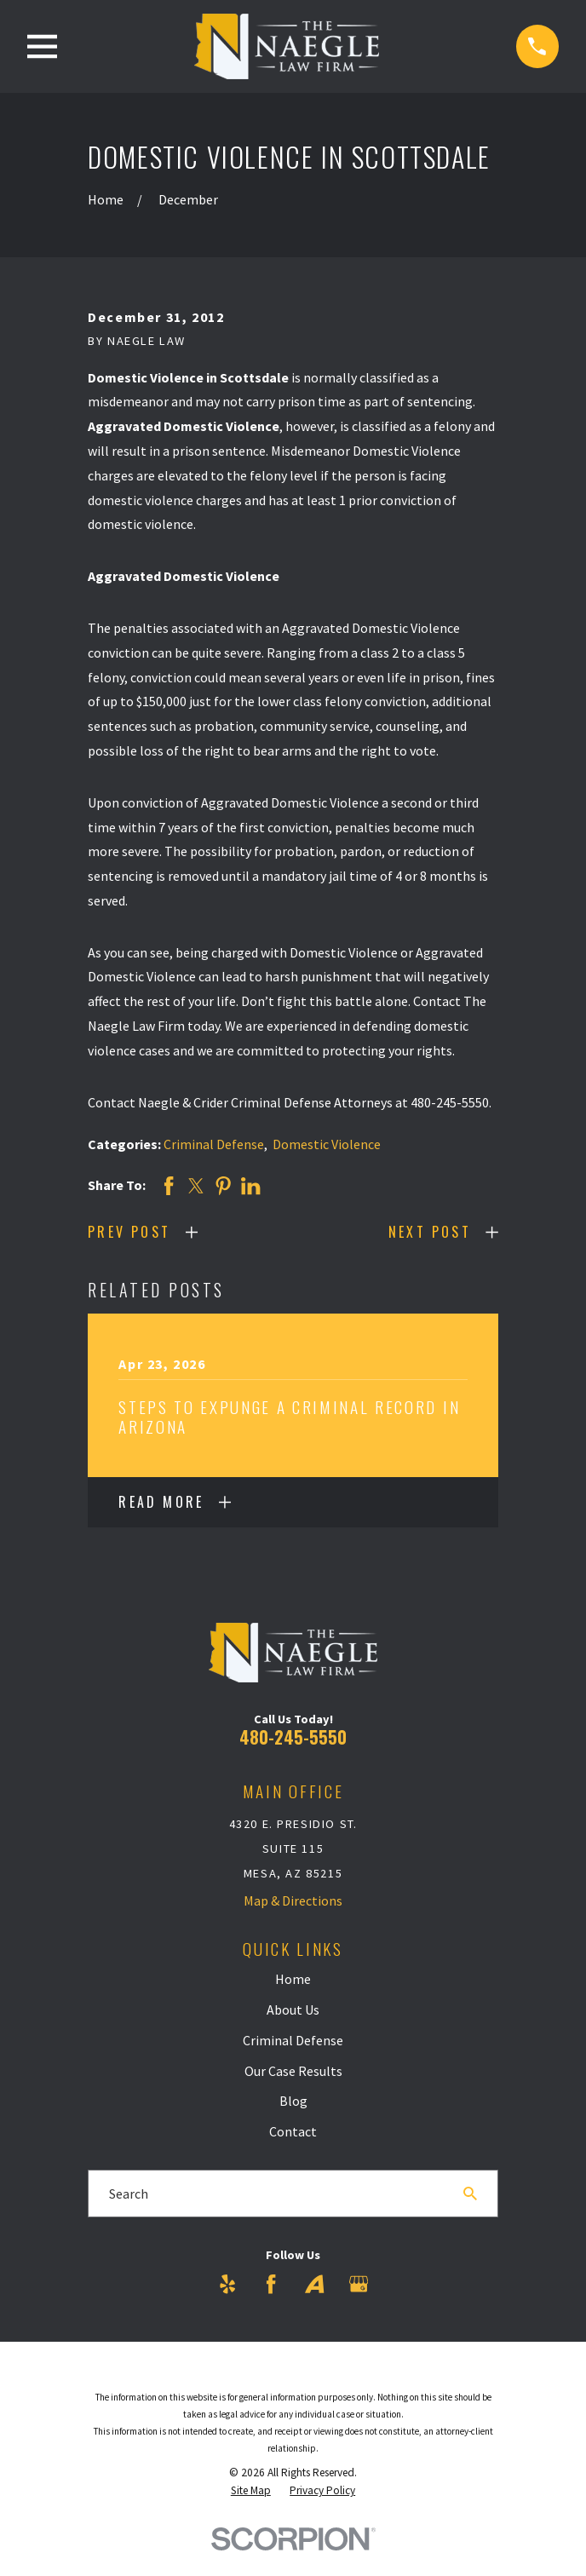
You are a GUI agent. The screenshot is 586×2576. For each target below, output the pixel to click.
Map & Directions (293, 1900)
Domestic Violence (327, 1144)
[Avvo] (314, 2283)
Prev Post (129, 1232)
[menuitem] (251, 2491)
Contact (293, 2131)
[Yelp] (227, 2283)
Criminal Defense (214, 1144)
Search (128, 2193)
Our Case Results (293, 2070)
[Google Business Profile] (358, 2283)
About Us (293, 2009)
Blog (293, 2100)
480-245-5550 (293, 1737)
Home (293, 1978)
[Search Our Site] (470, 2193)
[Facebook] (270, 2283)
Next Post (429, 1232)
